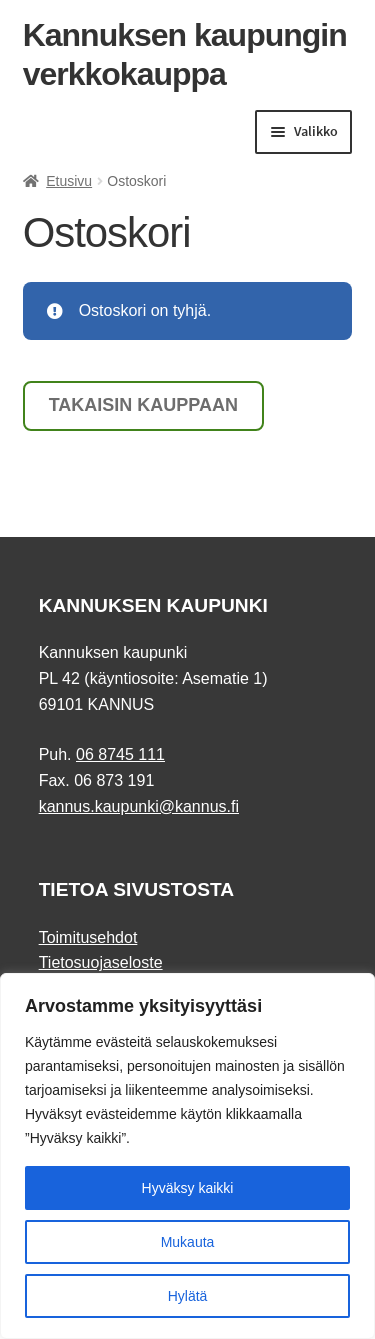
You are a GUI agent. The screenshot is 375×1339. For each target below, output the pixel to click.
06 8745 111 (120, 754)
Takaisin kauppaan (143, 405)
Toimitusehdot (88, 937)
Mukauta (188, 1242)
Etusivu (69, 181)
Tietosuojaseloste (101, 962)
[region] (187, 1156)
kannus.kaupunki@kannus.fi (139, 806)
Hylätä (188, 1296)
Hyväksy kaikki (188, 1188)
